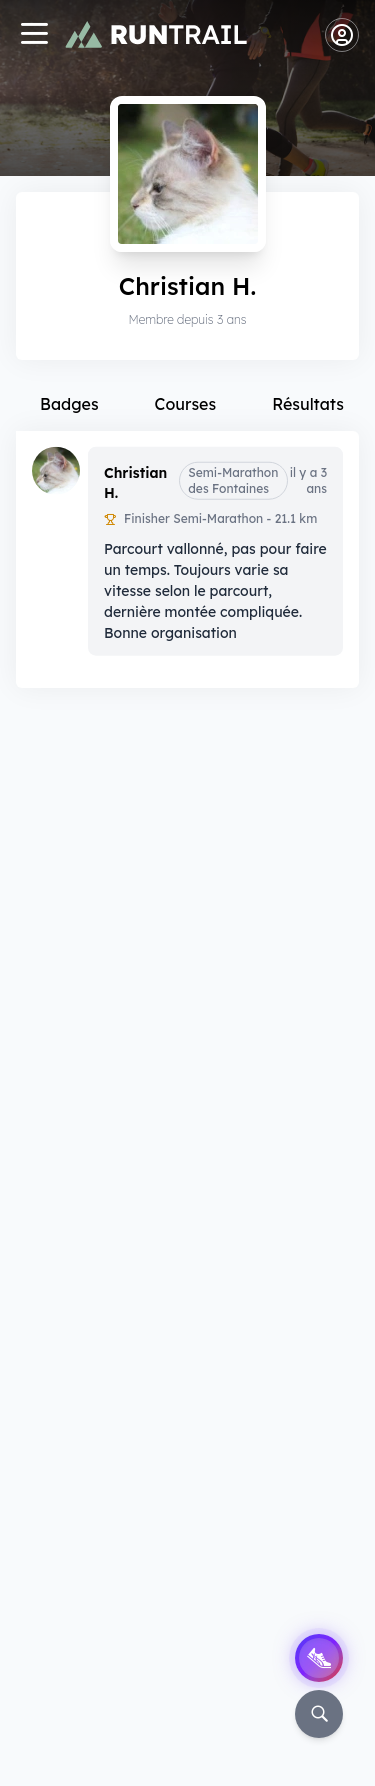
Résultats (308, 404)
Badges (69, 404)
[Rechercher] (319, 1714)
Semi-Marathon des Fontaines (233, 479)
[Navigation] (34, 35)
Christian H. (135, 482)
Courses (186, 404)
